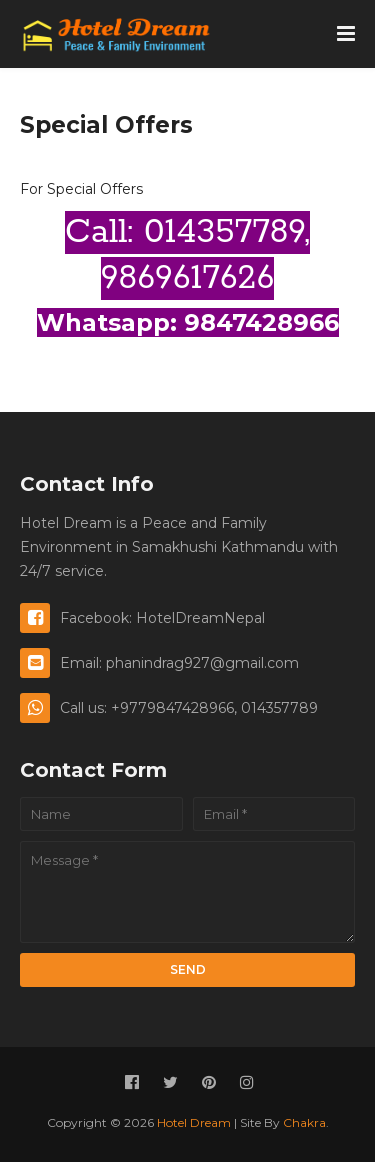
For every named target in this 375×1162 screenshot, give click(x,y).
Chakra (304, 1122)
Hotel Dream (194, 1122)
